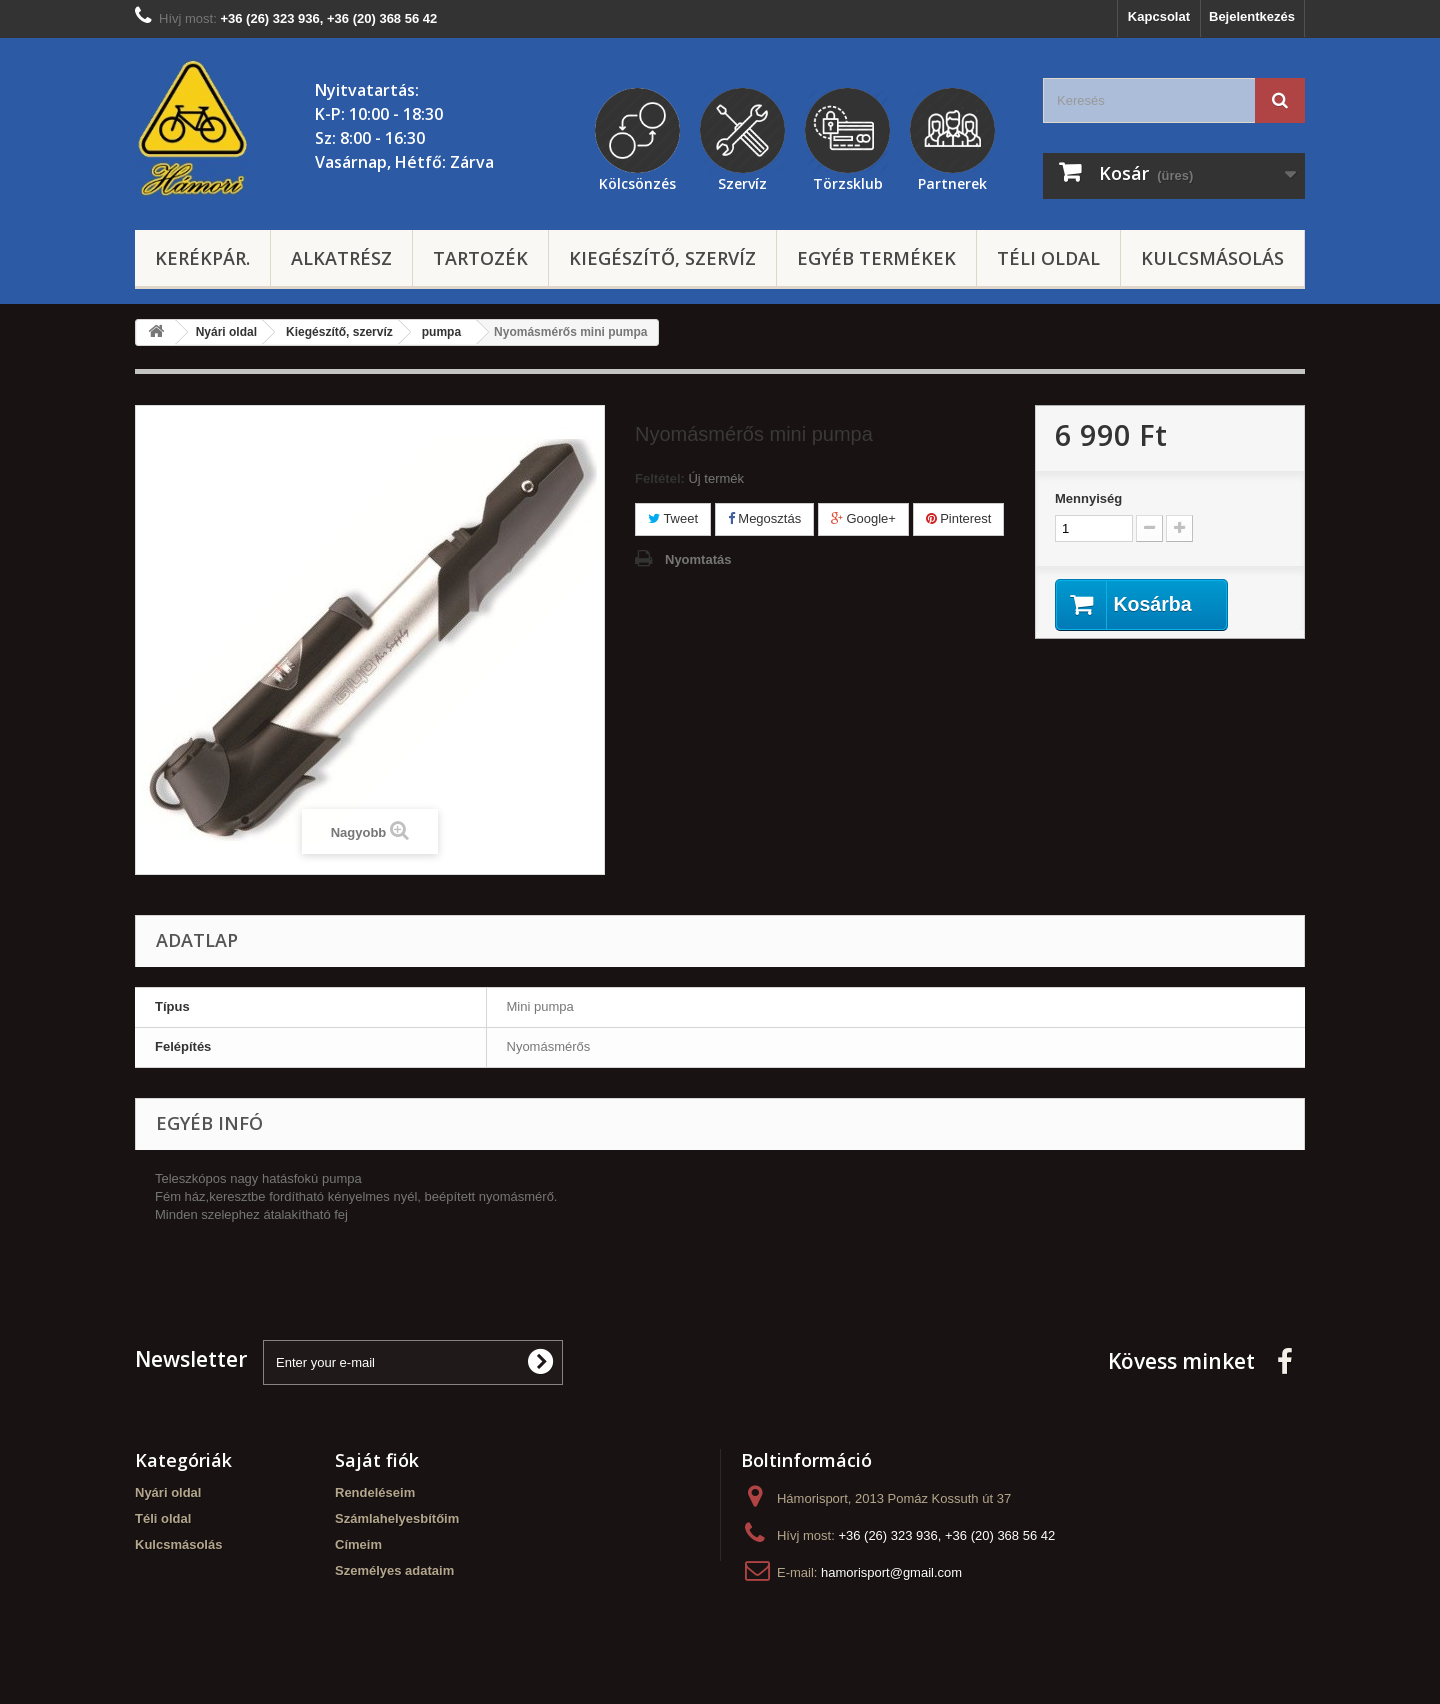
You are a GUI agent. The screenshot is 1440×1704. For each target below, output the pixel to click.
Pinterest (959, 518)
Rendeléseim (375, 1492)
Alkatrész (341, 258)
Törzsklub (848, 181)
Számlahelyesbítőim (397, 1518)
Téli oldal (1048, 258)
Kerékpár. (202, 258)
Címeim (358, 1544)
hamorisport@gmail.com (891, 1572)
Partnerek (952, 181)
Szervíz (742, 181)
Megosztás (764, 518)
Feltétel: (660, 478)
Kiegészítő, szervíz (662, 258)
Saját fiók (377, 1460)
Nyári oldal (168, 1492)
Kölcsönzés (637, 181)
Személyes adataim (394, 1570)
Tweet (673, 518)
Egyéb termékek (876, 258)
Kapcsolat (1159, 16)
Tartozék (480, 258)
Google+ (863, 518)
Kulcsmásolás (1212, 258)
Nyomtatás (698, 559)
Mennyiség (1088, 498)
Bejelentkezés (1252, 16)
